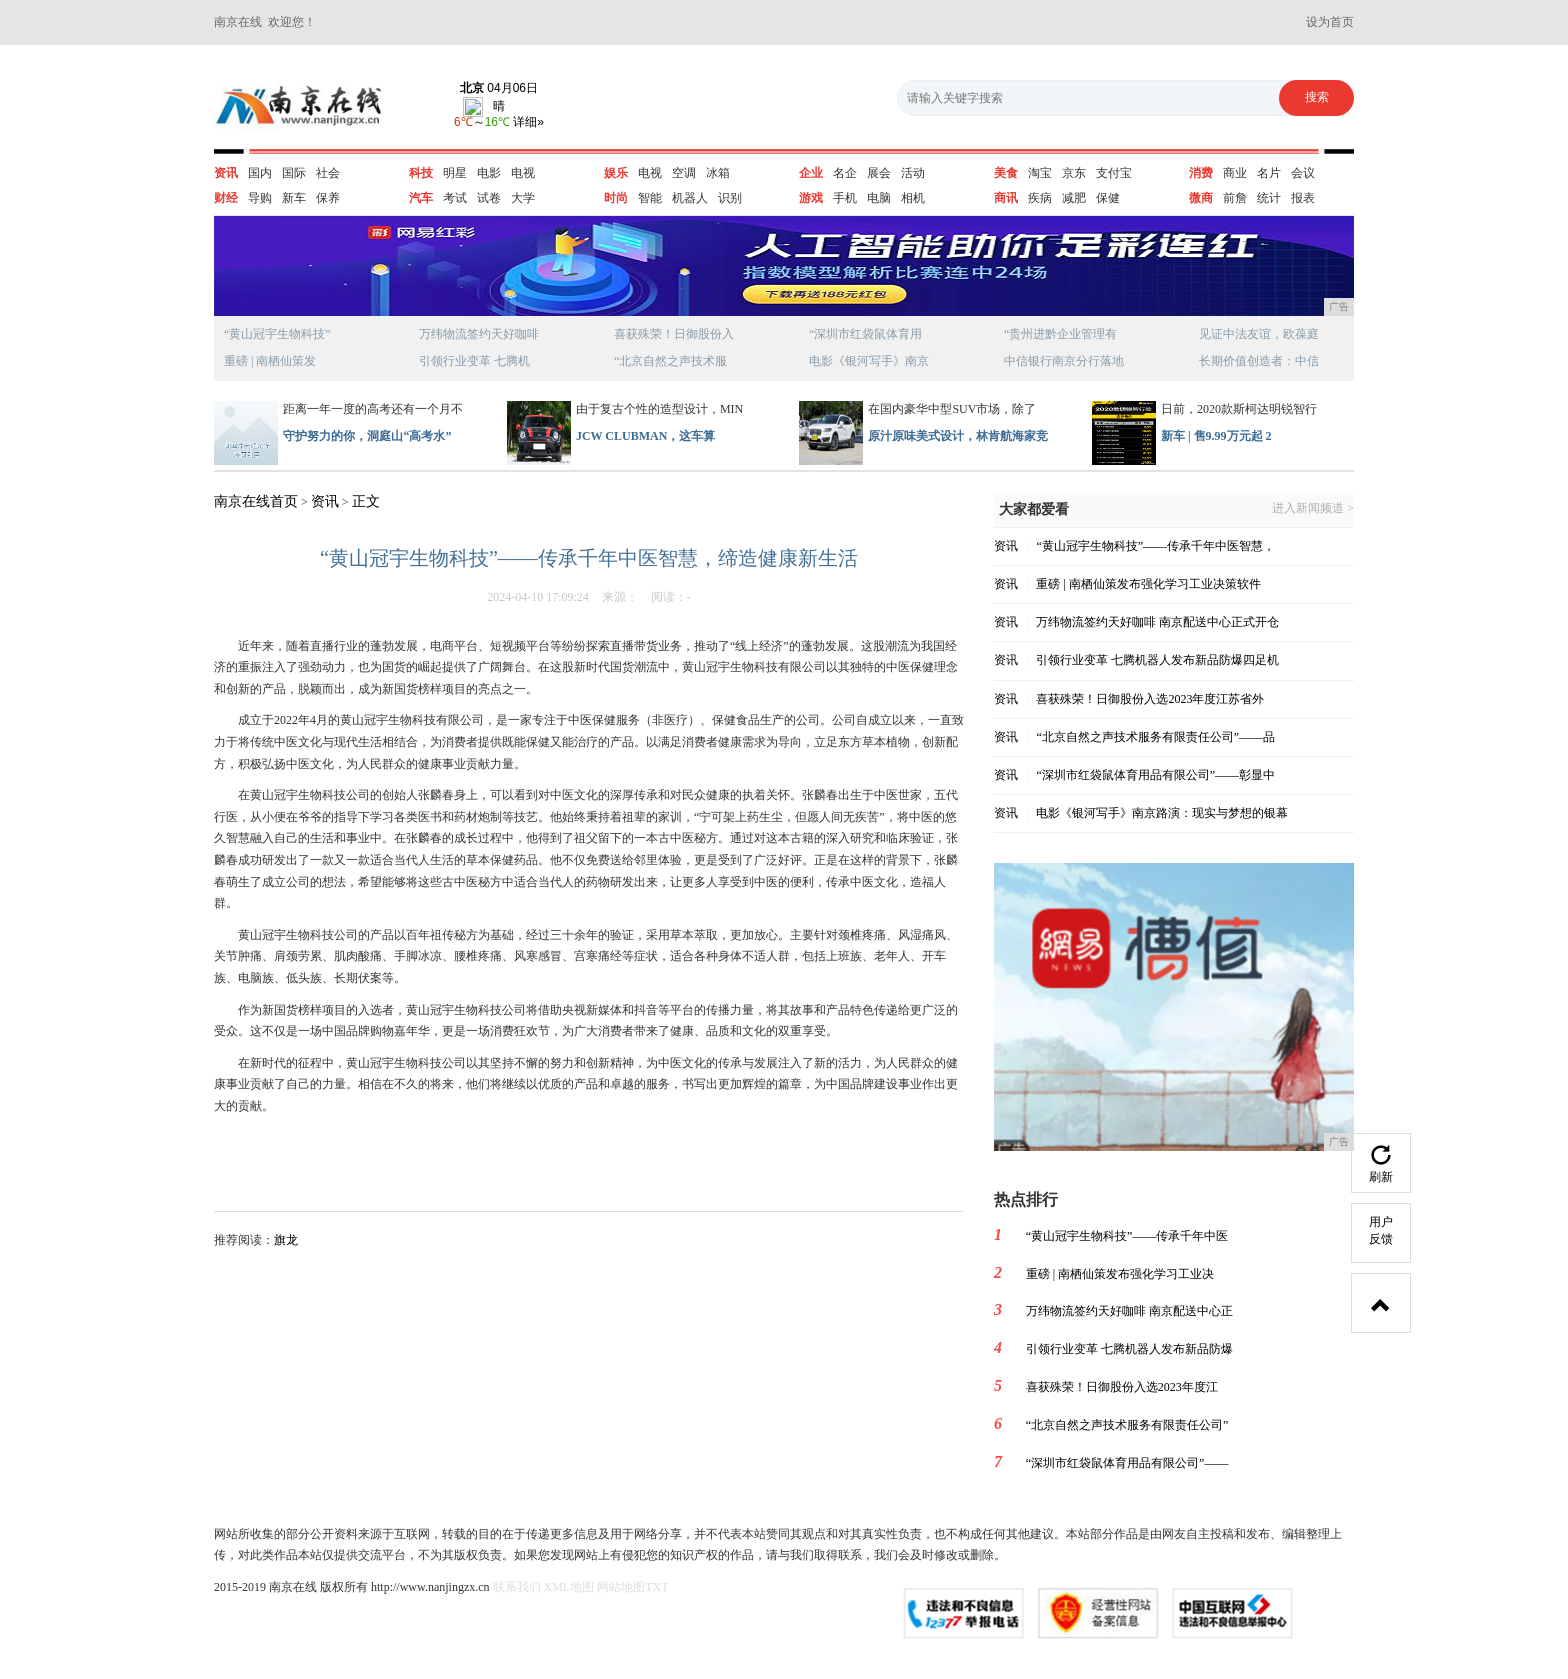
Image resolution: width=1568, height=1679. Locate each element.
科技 (421, 173)
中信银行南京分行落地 (1064, 361)
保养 (328, 198)
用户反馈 (1381, 1230)
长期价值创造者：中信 (1259, 361)
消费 (1201, 173)
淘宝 (1040, 173)
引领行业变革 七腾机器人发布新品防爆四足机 (1157, 660)
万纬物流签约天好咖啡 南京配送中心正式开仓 (1157, 622)
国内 (260, 173)
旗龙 (286, 1240)
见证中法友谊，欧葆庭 (1259, 334)
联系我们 (517, 1587)
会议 (1303, 173)
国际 (294, 173)
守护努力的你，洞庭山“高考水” (367, 436)
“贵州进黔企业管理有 (1060, 334)
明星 (455, 173)
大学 (523, 198)
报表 (1303, 198)
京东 (1074, 173)
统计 (1269, 198)
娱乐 (616, 173)
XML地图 (569, 1587)
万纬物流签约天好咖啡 (479, 334)
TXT (656, 1587)
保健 (1108, 198)
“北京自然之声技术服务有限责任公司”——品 (1155, 737)
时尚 (616, 198)
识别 (730, 198)
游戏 (811, 198)
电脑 (879, 198)
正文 (366, 501)
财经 (226, 198)
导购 (260, 198)
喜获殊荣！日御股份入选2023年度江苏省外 (1150, 699)
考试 (455, 198)
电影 (489, 173)
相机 (913, 198)
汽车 (421, 198)
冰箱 (718, 173)
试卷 (489, 198)
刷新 (1381, 1164)
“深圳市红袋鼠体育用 (865, 334)
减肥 (1074, 198)
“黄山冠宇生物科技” (277, 334)
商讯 (1006, 198)
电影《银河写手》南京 (869, 361)
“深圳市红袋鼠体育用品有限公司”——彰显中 (1155, 775)
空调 (684, 173)
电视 (523, 173)
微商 (1201, 198)
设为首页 (1330, 22)
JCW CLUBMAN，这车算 (645, 436)
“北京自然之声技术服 (670, 361)
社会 (328, 173)
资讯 (226, 173)
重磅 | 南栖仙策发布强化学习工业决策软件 (1148, 584)
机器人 (690, 198)
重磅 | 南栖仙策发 (270, 361)
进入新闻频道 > (1313, 508)
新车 (294, 198)
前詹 (1235, 198)
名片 (1269, 173)
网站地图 (621, 1587)
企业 (811, 173)
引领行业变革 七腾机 (474, 361)
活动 (913, 173)
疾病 (1040, 198)
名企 (845, 173)
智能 (650, 198)
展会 (879, 173)
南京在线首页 (256, 501)
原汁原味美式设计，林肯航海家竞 (958, 436)
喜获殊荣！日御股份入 (674, 334)
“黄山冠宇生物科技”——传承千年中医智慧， (1155, 546)
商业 (1235, 173)
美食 (1006, 173)
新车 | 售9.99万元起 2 (1216, 436)
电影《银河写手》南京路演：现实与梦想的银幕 (1162, 813)
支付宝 (1114, 173)
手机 (845, 198)
